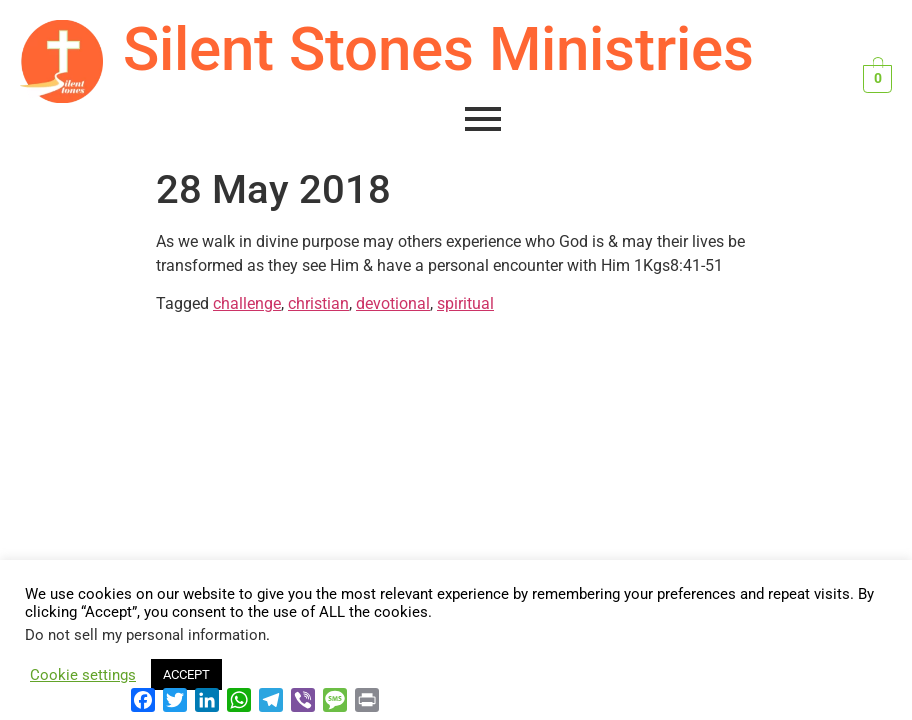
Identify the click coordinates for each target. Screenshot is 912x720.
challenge (247, 303)
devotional (393, 303)
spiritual (465, 303)
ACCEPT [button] (186, 674)
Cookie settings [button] (83, 675)
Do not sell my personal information (145, 635)
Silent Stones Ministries (438, 49)
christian (318, 303)
